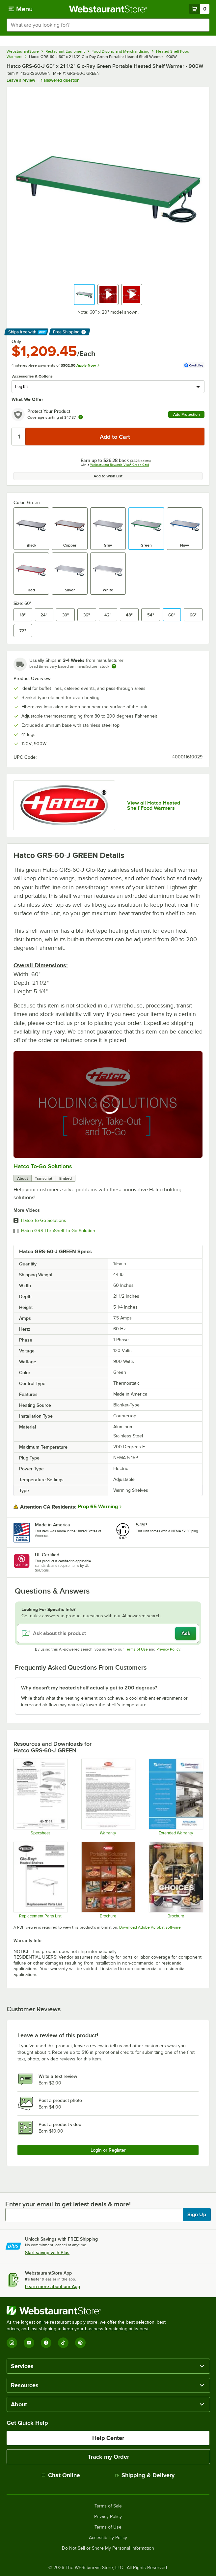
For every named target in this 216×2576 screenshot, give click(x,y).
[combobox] (108, 25)
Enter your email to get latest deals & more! (68, 2204)
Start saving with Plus (47, 2252)
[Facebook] (46, 2342)
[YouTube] (29, 2342)
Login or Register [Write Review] (108, 2150)
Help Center (108, 2438)
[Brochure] (108, 1880)
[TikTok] (63, 2342)
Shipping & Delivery (145, 2475)
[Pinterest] (80, 2342)
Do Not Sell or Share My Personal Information (108, 2548)
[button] (84, 294)
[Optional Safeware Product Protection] (175, 1797)
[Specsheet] (40, 1797)
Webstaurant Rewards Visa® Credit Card (119, 465)
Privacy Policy (168, 1649)
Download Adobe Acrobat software (150, 1927)
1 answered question (60, 80)
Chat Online (60, 2475)
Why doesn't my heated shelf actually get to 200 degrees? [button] (89, 1688)
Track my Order (108, 2456)
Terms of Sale (108, 2506)
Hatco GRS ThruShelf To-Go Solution (58, 1231)
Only (16, 341)
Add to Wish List (108, 476)
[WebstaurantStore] (89, 2310)
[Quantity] (19, 436)
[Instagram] (12, 2342)
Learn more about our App (52, 2286)
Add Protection (186, 414)
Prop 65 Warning (98, 1507)
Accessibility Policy (108, 2537)
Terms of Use (136, 1649)
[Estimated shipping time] (114, 666)
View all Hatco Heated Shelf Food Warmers (153, 805)
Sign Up (196, 2215)
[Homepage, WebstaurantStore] (108, 9)
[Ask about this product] (108, 1633)
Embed (65, 1178)
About (22, 1178)
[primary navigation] (21, 9)
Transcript (43, 1178)
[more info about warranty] (81, 417)
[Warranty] (108, 1797)
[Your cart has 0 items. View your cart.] (199, 9)
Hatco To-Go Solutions (43, 1166)
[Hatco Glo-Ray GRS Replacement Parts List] (40, 1880)
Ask (185, 1633)
